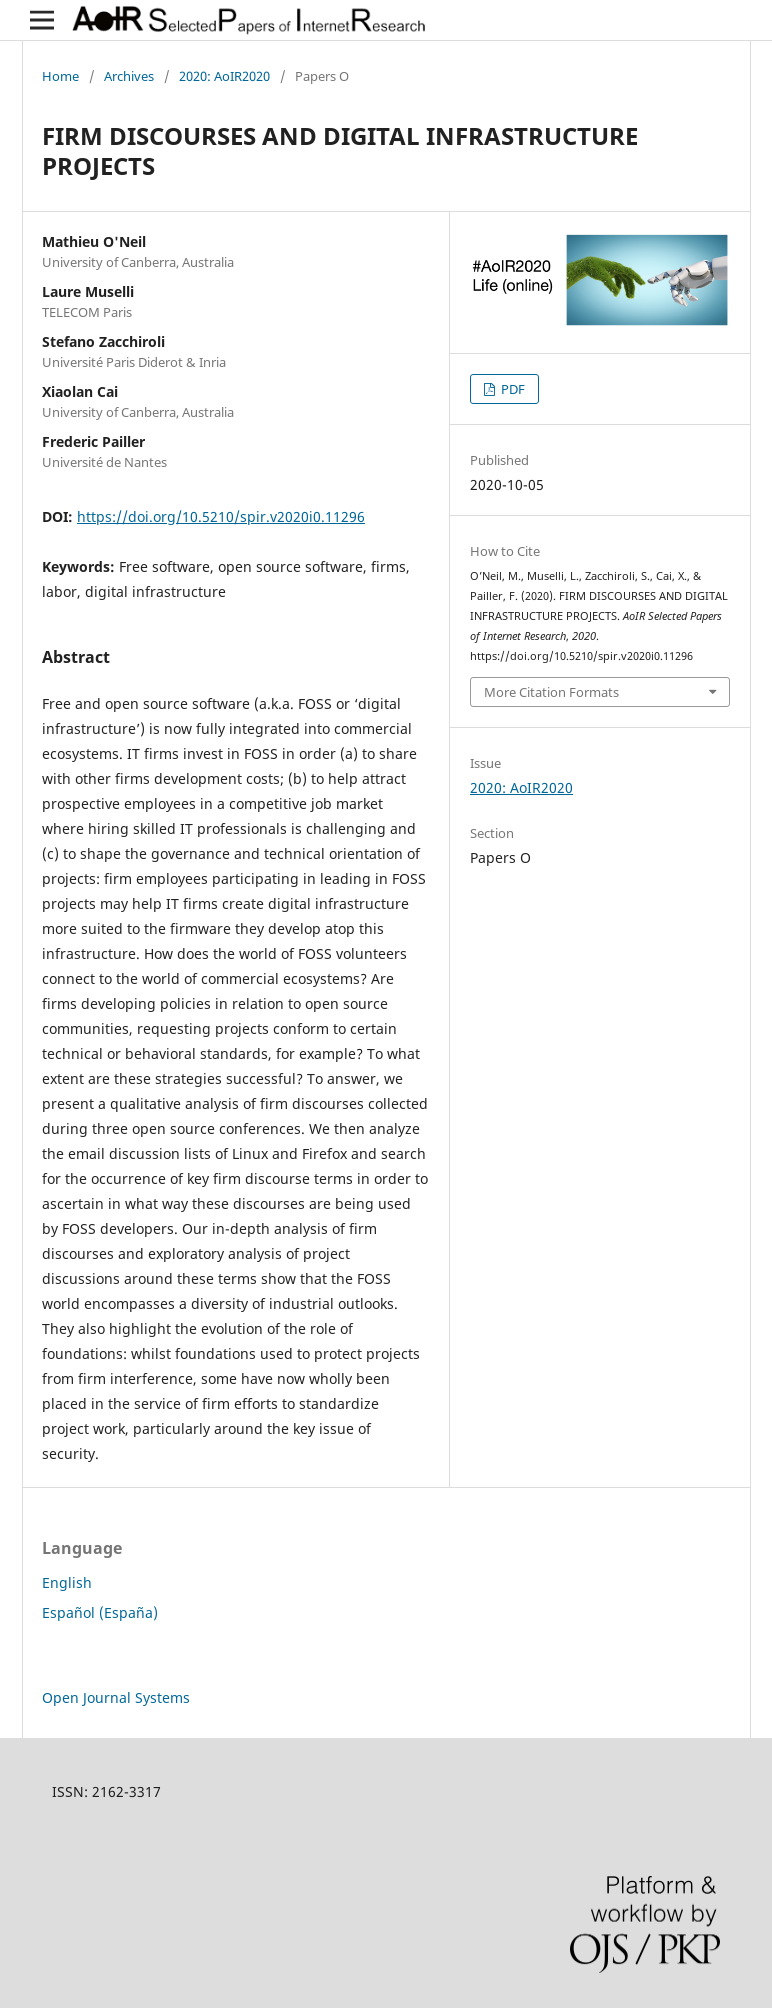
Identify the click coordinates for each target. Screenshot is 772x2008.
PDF (511, 389)
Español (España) (100, 1612)
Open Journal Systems (116, 1697)
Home (60, 76)
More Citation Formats (551, 692)
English (67, 1582)
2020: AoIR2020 (224, 76)
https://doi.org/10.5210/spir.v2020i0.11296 (221, 516)
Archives (129, 76)
